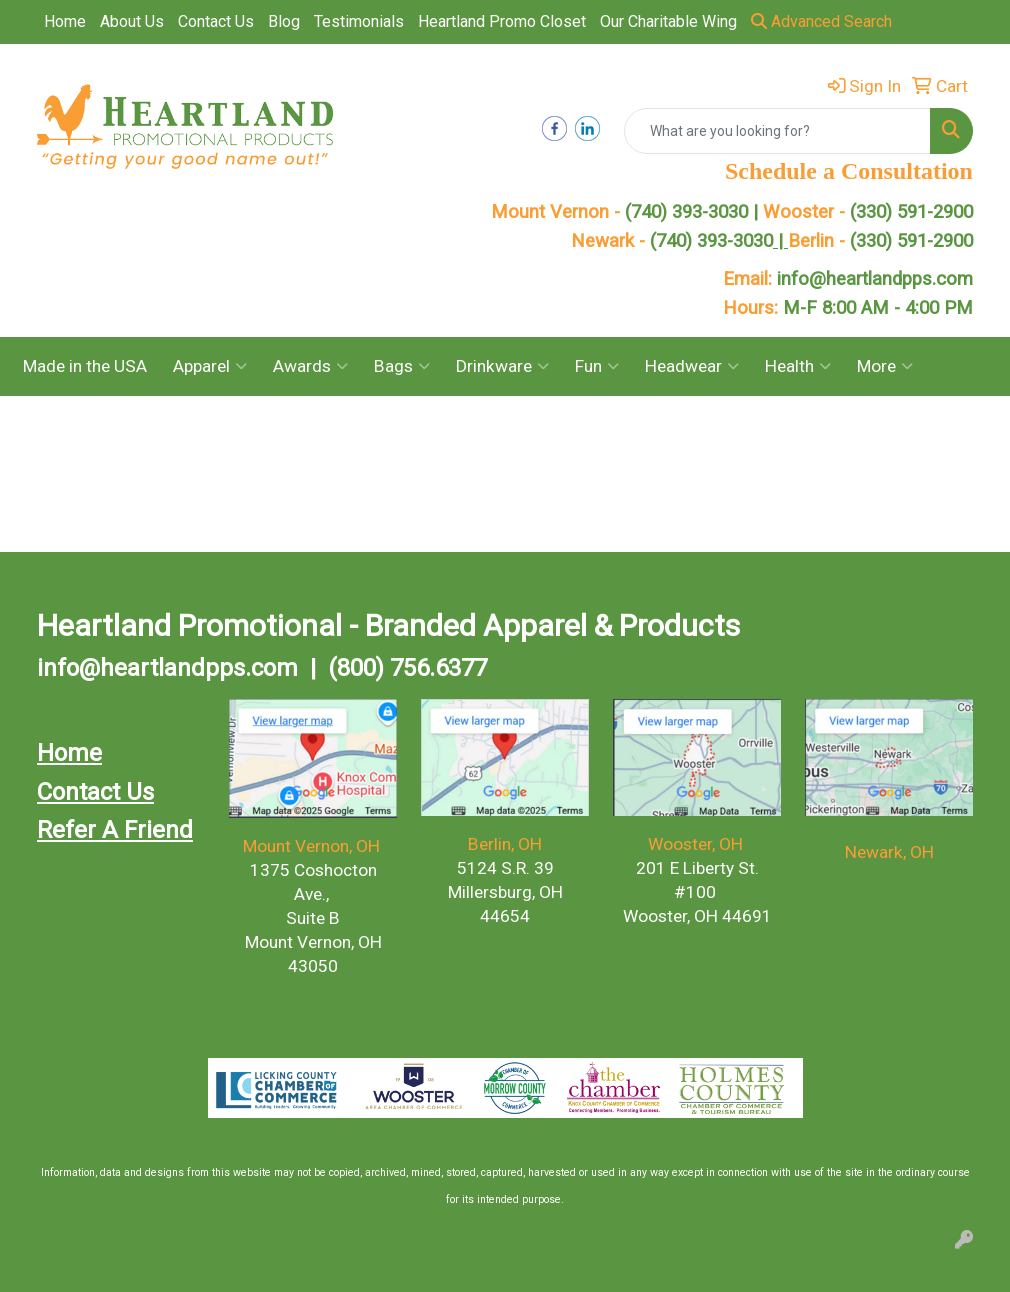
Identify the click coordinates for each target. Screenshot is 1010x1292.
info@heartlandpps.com (875, 279)
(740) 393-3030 (719, 241)
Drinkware (502, 366)
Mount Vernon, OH (313, 846)
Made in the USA (85, 366)
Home (65, 21)
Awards (310, 366)
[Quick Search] (777, 131)
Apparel (210, 366)
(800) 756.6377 (407, 668)
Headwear (692, 366)
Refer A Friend (115, 830)
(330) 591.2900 (501, 940)
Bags (402, 366)
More (885, 366)
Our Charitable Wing (668, 21)
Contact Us (216, 21)
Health (798, 366)
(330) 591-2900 (911, 212)
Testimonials (359, 21)
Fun (597, 366)
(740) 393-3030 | (694, 212)
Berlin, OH (505, 844)
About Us (132, 21)
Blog (284, 21)
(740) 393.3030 (313, 990)
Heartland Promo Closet (502, 21)
